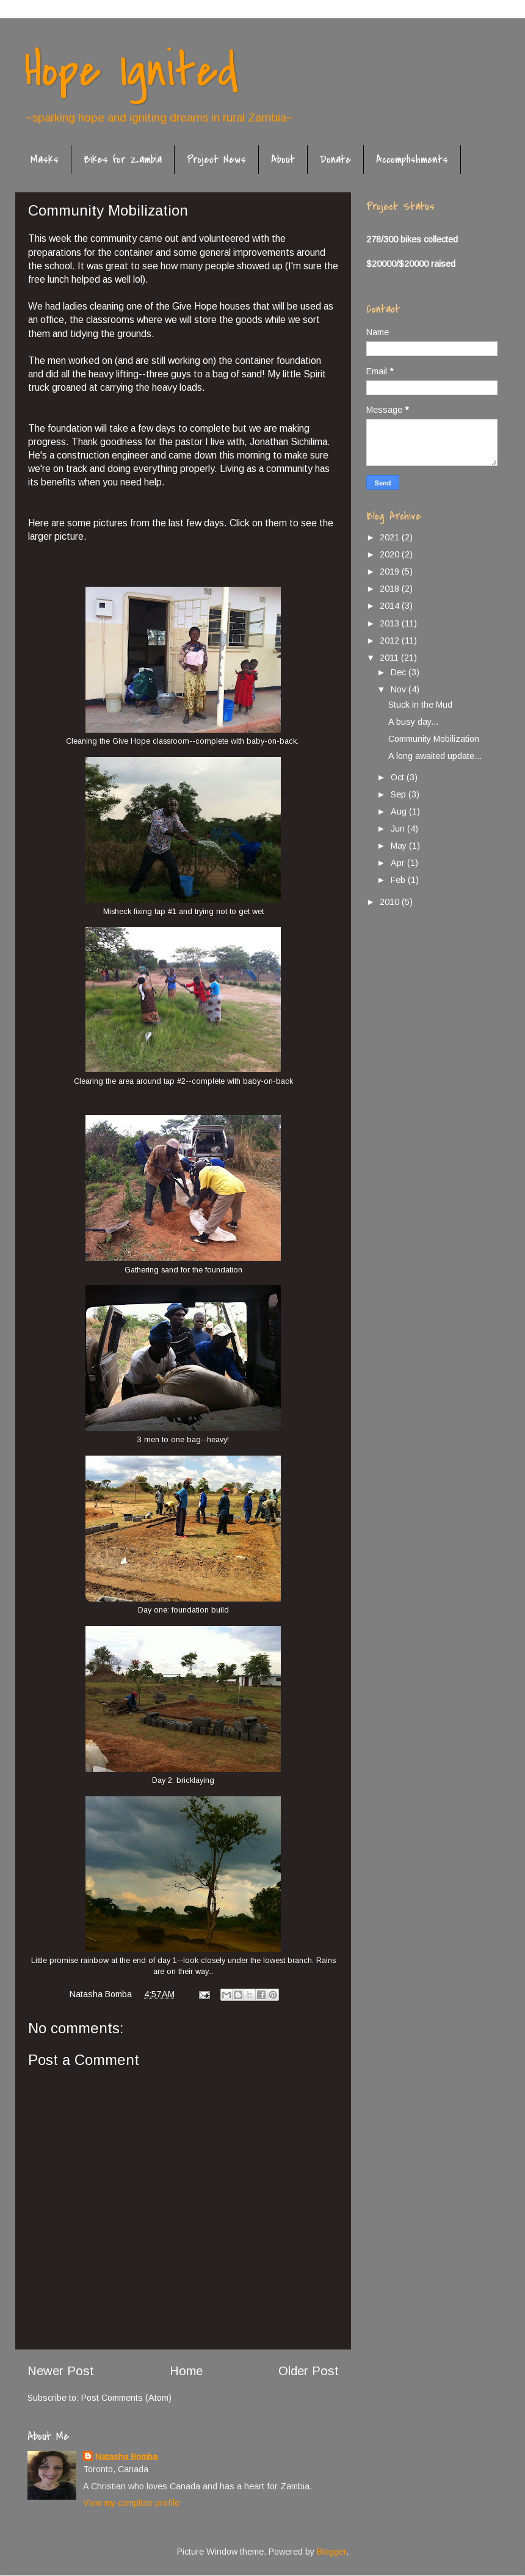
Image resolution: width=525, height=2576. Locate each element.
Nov (399, 689)
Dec (399, 672)
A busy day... (413, 722)
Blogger (331, 2551)
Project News (216, 159)
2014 (391, 606)
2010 (391, 902)
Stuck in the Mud (420, 704)
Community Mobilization (433, 739)
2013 (391, 623)
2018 (391, 588)
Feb (399, 880)
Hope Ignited (131, 71)
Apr (399, 863)
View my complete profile (131, 2503)
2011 (390, 657)
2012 (391, 640)
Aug (400, 811)
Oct (399, 777)
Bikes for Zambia (123, 159)
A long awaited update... (435, 756)
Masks (45, 159)
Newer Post (60, 2371)
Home (186, 2371)
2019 (391, 571)
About (283, 159)
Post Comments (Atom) (126, 2398)
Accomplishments (412, 159)
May (400, 846)
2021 (391, 537)
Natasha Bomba (126, 2457)
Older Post (308, 2371)
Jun (399, 828)
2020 (391, 554)
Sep (399, 794)
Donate (335, 159)
